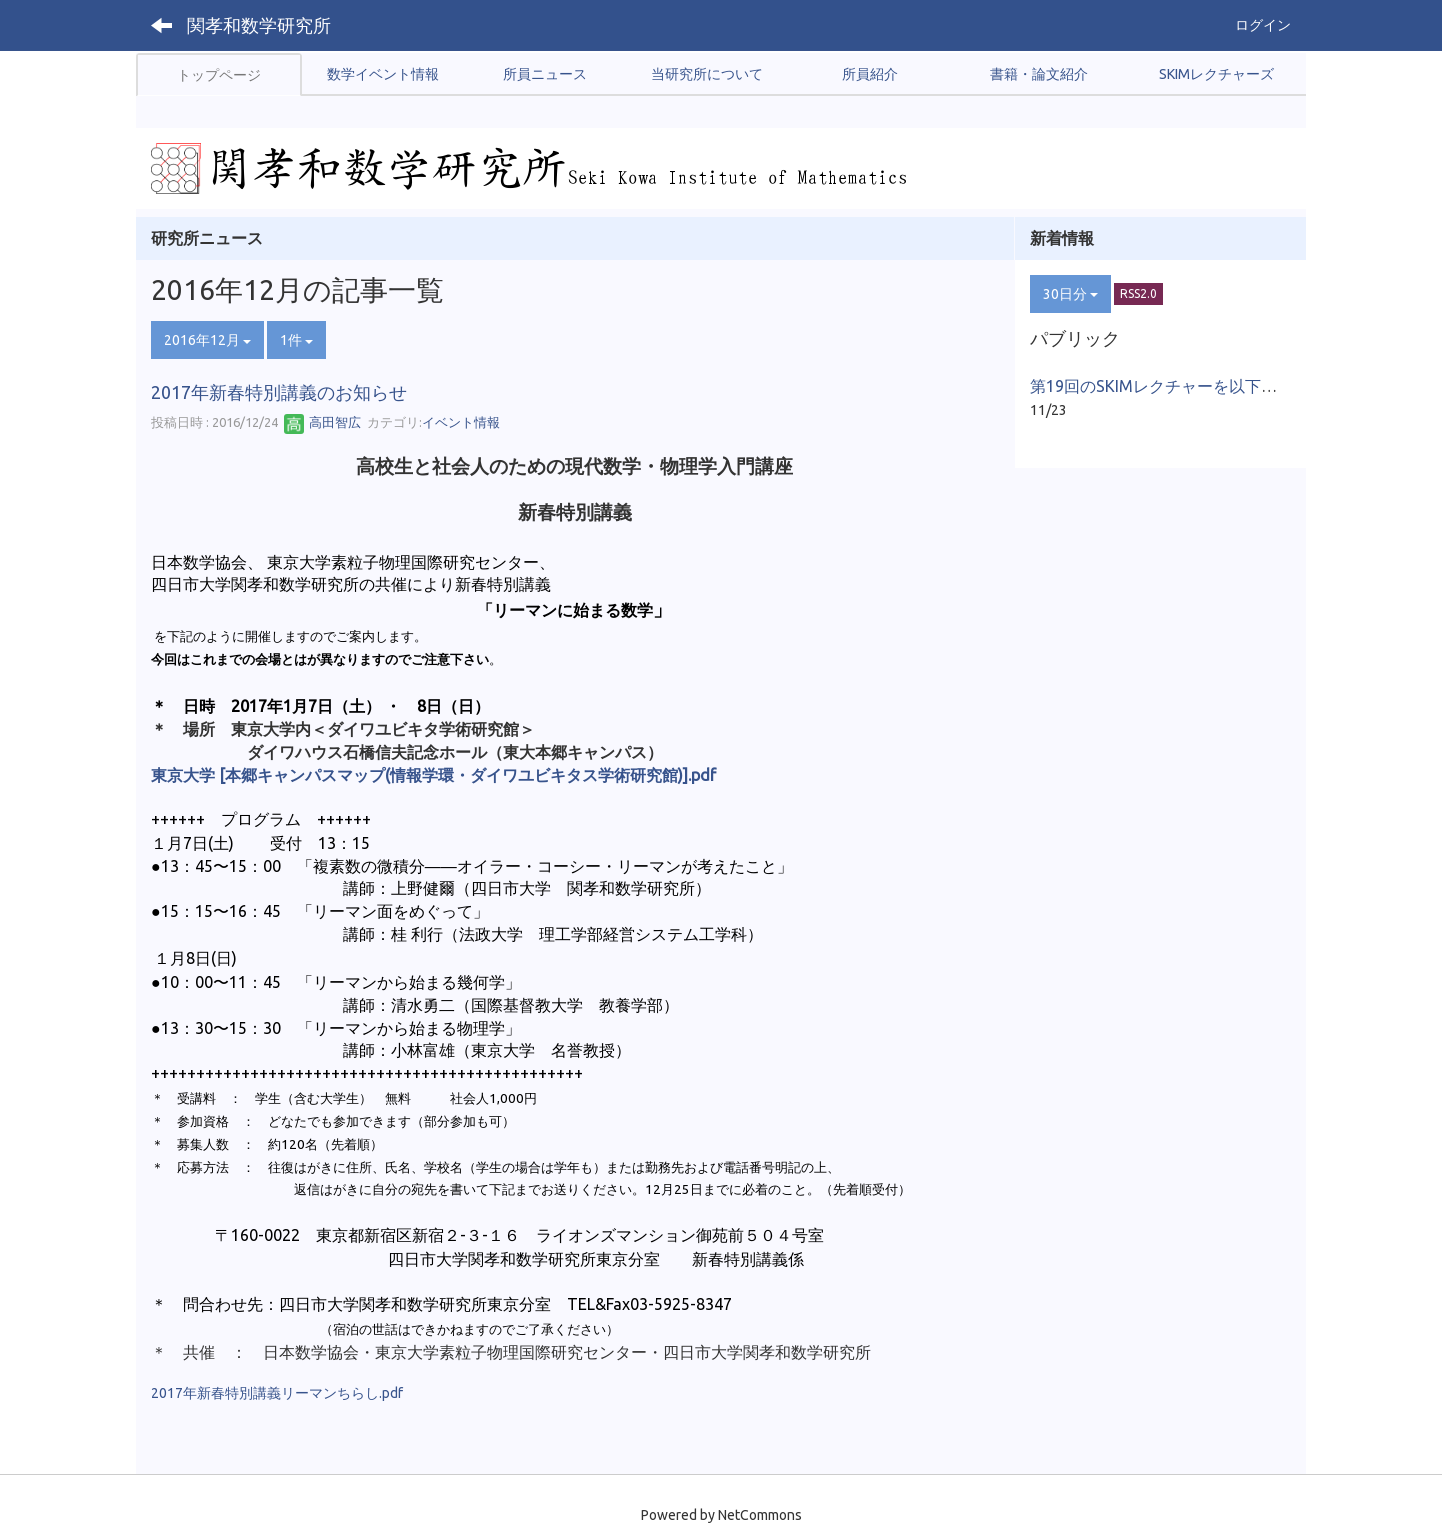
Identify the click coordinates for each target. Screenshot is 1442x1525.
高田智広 (322, 422)
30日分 (1070, 294)
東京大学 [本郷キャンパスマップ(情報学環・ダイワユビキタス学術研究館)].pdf (433, 775)
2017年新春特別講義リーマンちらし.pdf (277, 1393)
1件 (296, 340)
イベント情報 (461, 422)
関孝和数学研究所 (259, 25)
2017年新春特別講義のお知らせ (279, 392)
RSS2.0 (1138, 293)
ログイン (1263, 25)
